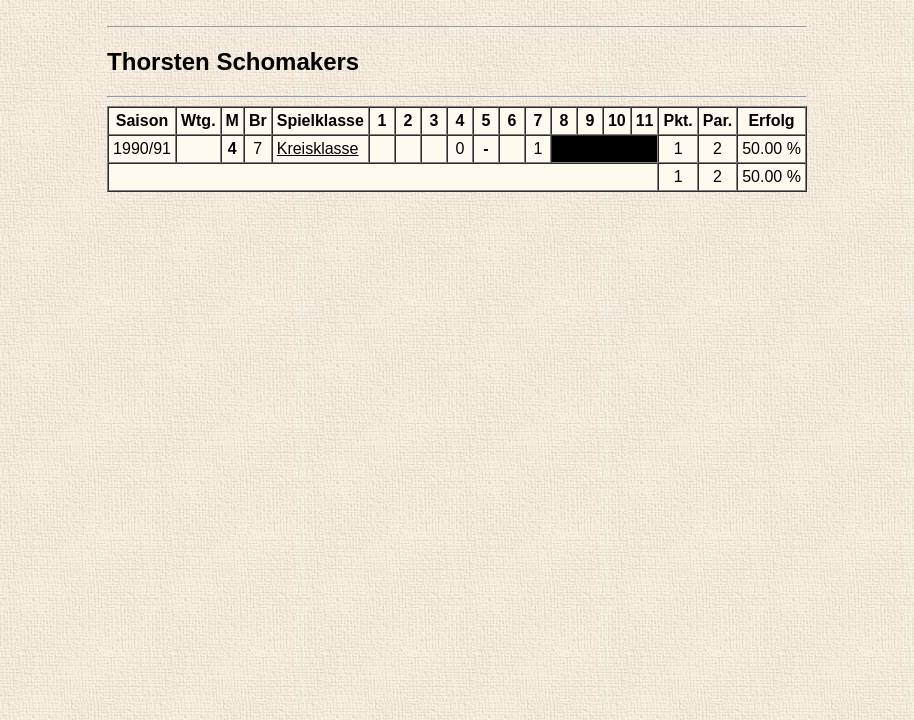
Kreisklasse (318, 148)
